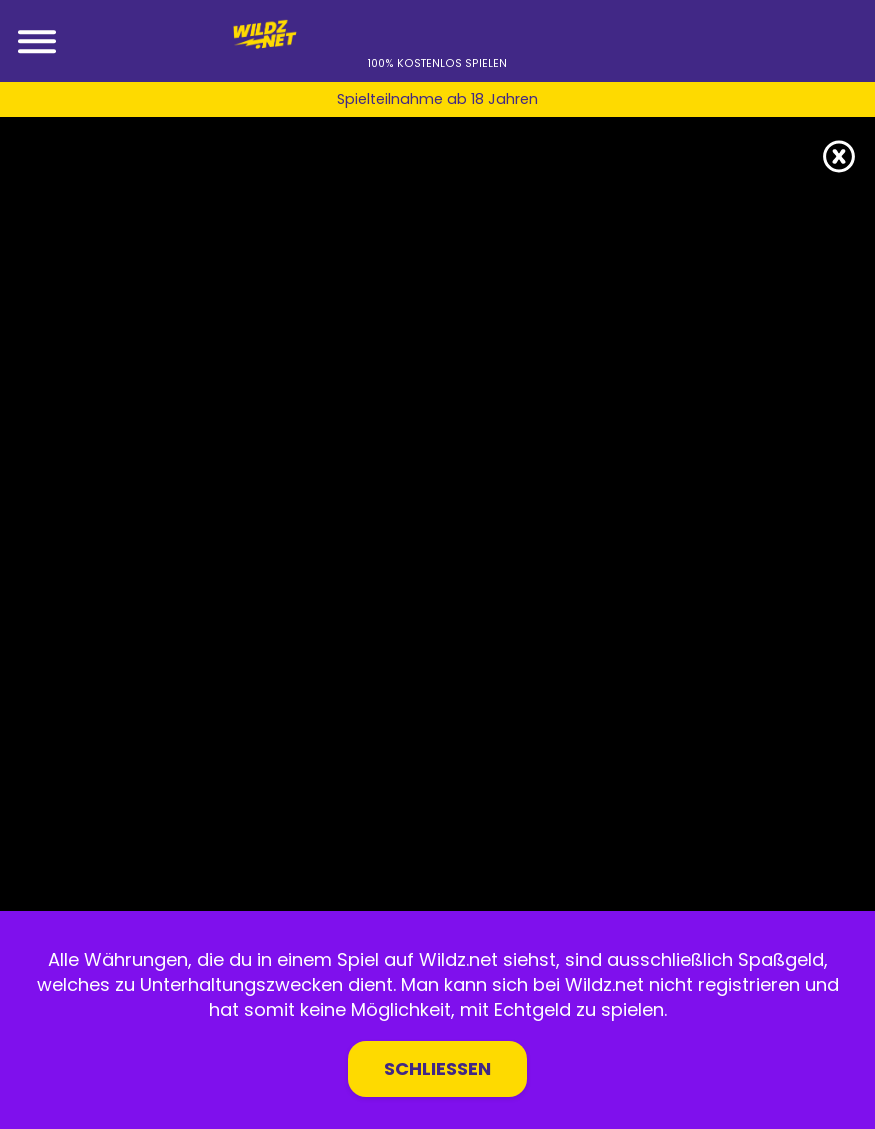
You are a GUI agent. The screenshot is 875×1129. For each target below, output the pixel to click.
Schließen (437, 1068)
